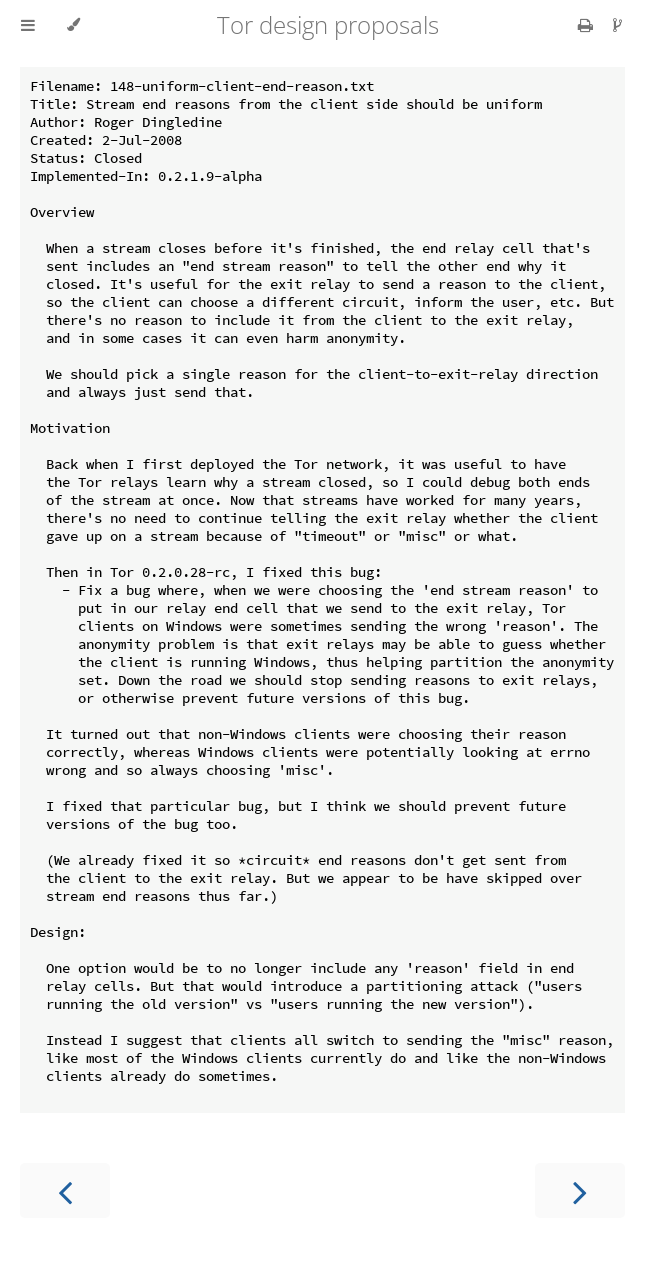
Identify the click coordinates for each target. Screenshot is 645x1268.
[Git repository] (617, 25)
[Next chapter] (580, 1190)
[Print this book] (587, 25)
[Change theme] (73, 25)
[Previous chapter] (65, 1190)
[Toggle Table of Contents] (28, 25)
